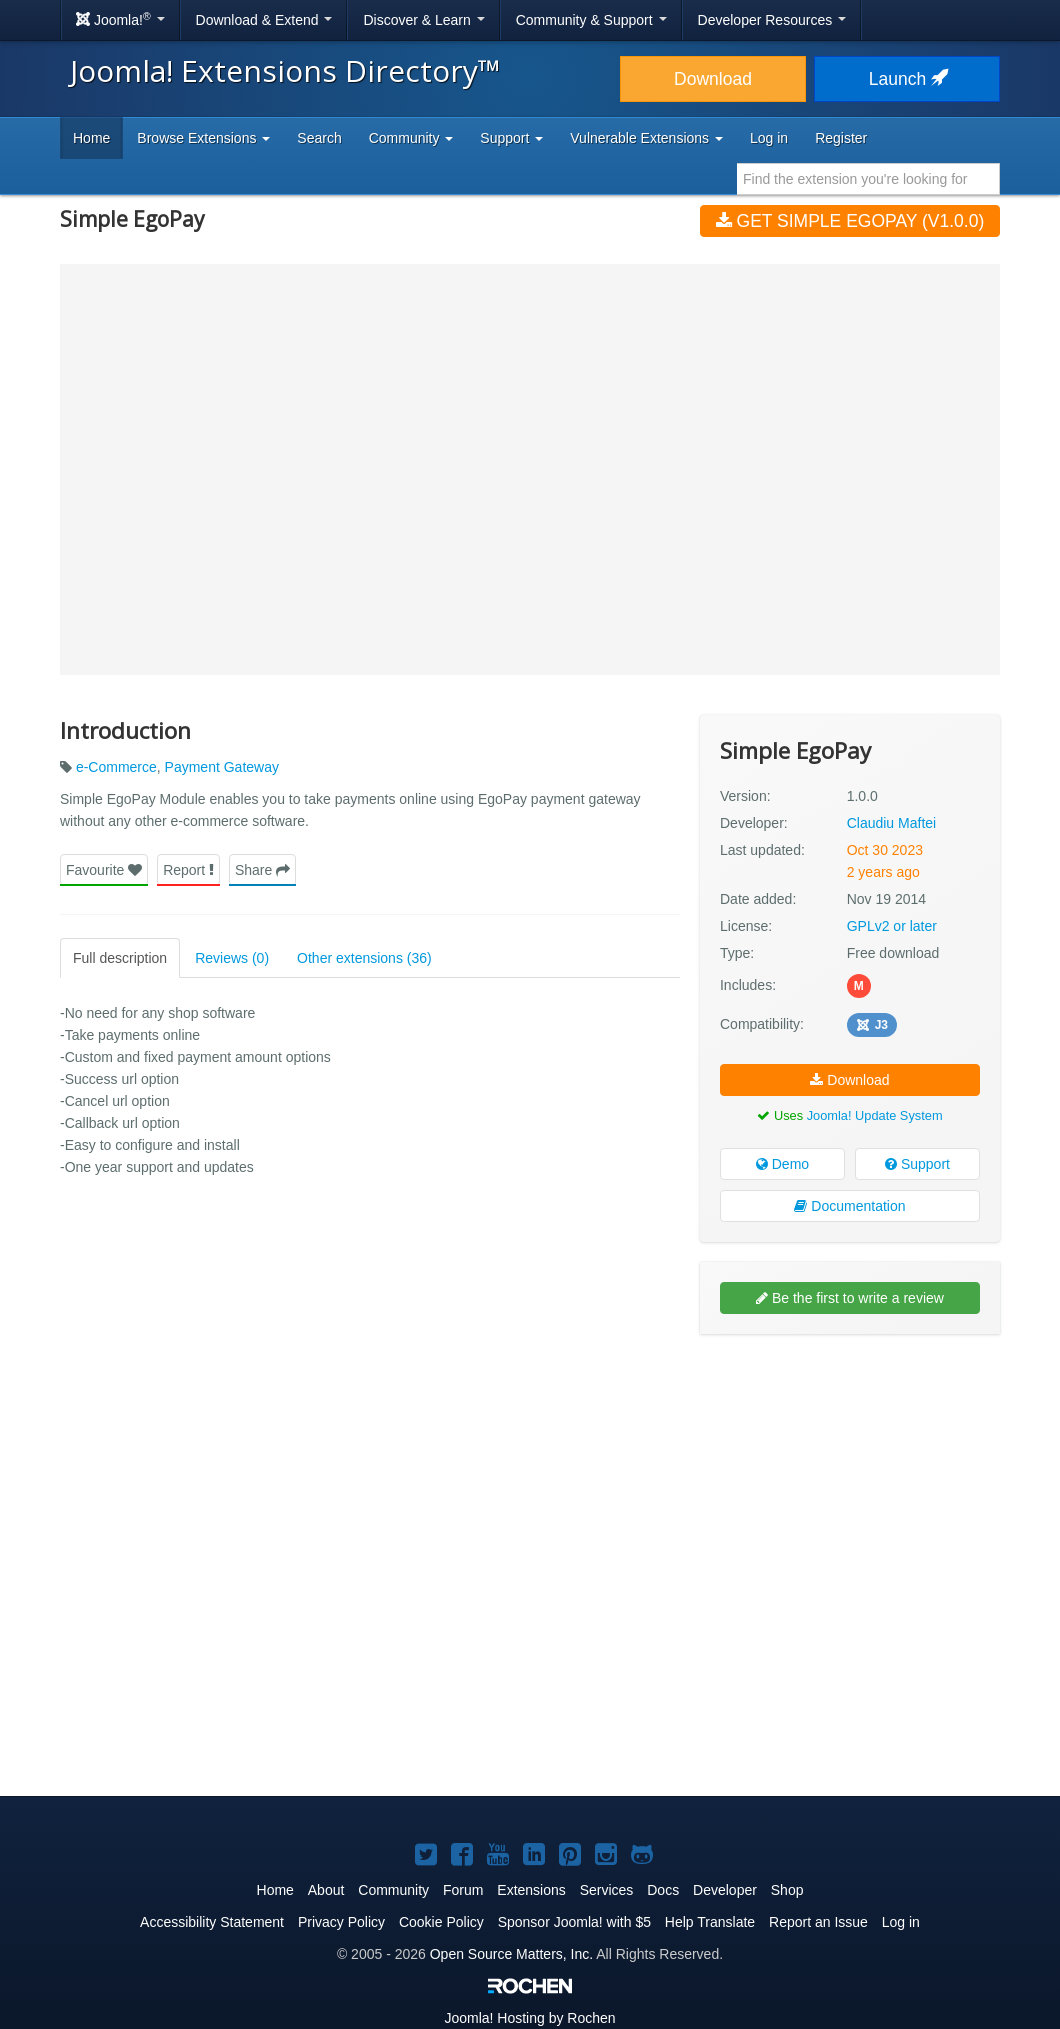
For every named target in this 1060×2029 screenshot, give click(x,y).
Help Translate (710, 1922)
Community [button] (411, 138)
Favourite (104, 870)
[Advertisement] (850, 1479)
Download (713, 79)
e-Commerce (116, 767)
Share (262, 870)
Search (319, 138)
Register (841, 138)
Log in (769, 138)
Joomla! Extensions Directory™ (285, 70)
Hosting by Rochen (529, 2018)
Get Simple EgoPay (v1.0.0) (850, 221)
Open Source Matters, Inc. (511, 1954)
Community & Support (591, 20)
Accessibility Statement (212, 1922)
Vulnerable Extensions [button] (646, 138)
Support (917, 1164)
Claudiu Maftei (892, 823)
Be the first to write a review (850, 1298)
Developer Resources (772, 20)
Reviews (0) (232, 958)
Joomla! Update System (875, 1115)
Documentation (849, 1206)
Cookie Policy (441, 1922)
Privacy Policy (341, 1922)
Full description (120, 958)
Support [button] (511, 138)
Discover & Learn (423, 20)
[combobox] (868, 179)
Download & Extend (264, 20)
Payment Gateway (222, 767)
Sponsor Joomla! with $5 (574, 1922)
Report (188, 870)
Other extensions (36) (364, 958)
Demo (782, 1164)
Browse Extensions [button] (203, 138)
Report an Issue (818, 1922)
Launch (907, 79)
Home (91, 138)
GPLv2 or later (892, 926)
